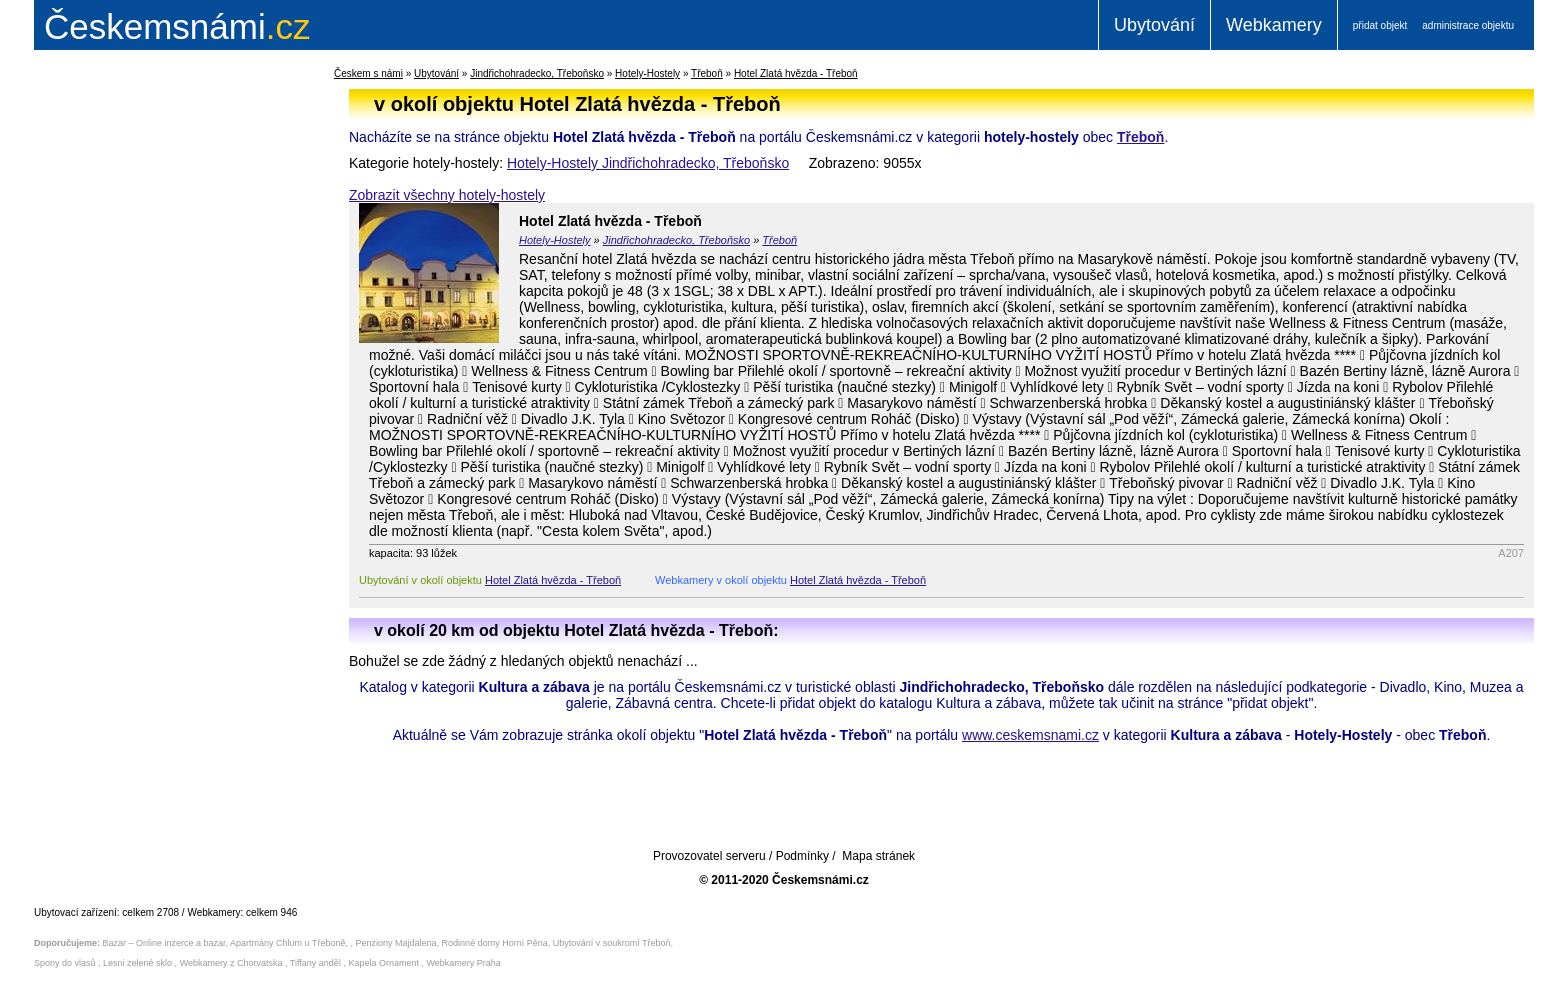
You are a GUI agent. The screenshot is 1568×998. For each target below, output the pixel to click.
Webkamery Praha (464, 963)
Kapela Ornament (383, 963)
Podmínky (802, 856)
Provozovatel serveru (709, 856)
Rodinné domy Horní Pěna (495, 943)
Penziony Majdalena (396, 943)
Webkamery (1274, 25)
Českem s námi (368, 73)
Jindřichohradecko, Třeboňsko (537, 73)
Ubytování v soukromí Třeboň (612, 943)
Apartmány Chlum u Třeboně (287, 943)
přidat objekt (1380, 25)
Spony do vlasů (65, 963)
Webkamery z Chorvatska (231, 963)
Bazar (115, 943)
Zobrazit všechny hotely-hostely (447, 195)
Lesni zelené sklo (137, 963)
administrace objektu (1468, 25)
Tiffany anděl (315, 963)
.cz (177, 26)
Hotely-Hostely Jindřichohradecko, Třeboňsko (648, 163)
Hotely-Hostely (647, 73)
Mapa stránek (878, 856)
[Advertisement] (159, 384)
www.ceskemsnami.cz (1030, 735)
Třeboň (707, 73)
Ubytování (1154, 25)
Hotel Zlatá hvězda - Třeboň (796, 73)
